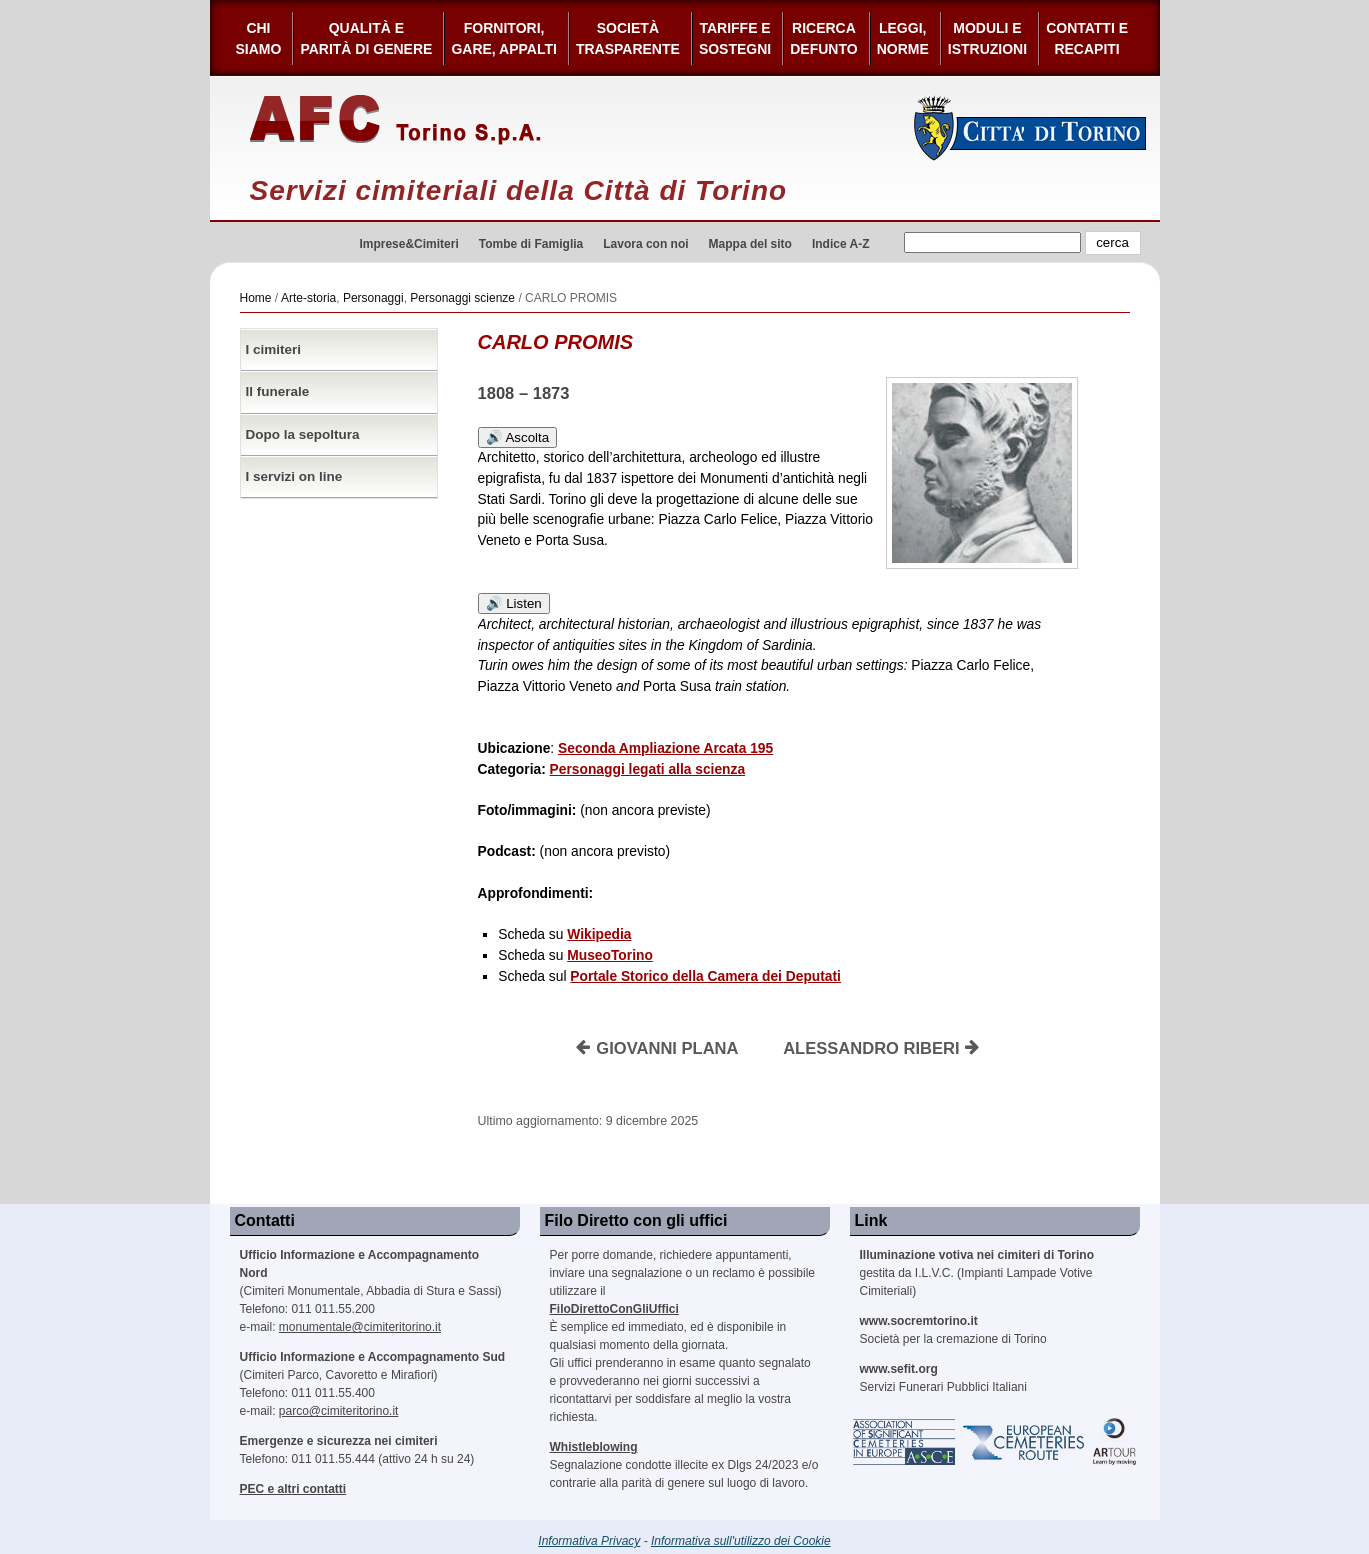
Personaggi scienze (462, 298)
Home (256, 298)
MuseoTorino (610, 955)
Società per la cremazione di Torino (953, 1330)
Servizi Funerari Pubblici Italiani (943, 1378)
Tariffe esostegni (735, 38)
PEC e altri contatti (293, 1489)
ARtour (1115, 1442)
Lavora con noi (645, 244)
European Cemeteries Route (1025, 1442)
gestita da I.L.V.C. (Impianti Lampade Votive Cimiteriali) (977, 1273)
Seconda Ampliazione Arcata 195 (665, 748)
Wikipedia (599, 934)
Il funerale (278, 391)
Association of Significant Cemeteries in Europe (905, 1442)
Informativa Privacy (589, 1541)
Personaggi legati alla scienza (648, 769)
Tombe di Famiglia (531, 244)
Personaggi (373, 298)
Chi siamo (259, 38)
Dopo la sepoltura (303, 434)
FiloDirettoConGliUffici (614, 1309)
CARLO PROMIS (556, 342)
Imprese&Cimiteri (408, 244)
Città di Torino (1030, 128)
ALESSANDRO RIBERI (881, 1048)
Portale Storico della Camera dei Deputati (705, 976)
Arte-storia (308, 298)
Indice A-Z (841, 244)
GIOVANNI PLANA (657, 1048)
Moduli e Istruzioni (987, 38)
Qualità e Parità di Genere (366, 38)
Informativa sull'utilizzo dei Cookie (741, 1541)
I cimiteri (274, 349)
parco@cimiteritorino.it (339, 1411)
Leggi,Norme (903, 38)
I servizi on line (294, 476)
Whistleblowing (594, 1447)
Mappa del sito (750, 244)
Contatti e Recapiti (1087, 38)
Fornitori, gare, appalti (504, 38)
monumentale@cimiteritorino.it (360, 1327)
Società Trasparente (628, 38)
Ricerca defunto (823, 38)
